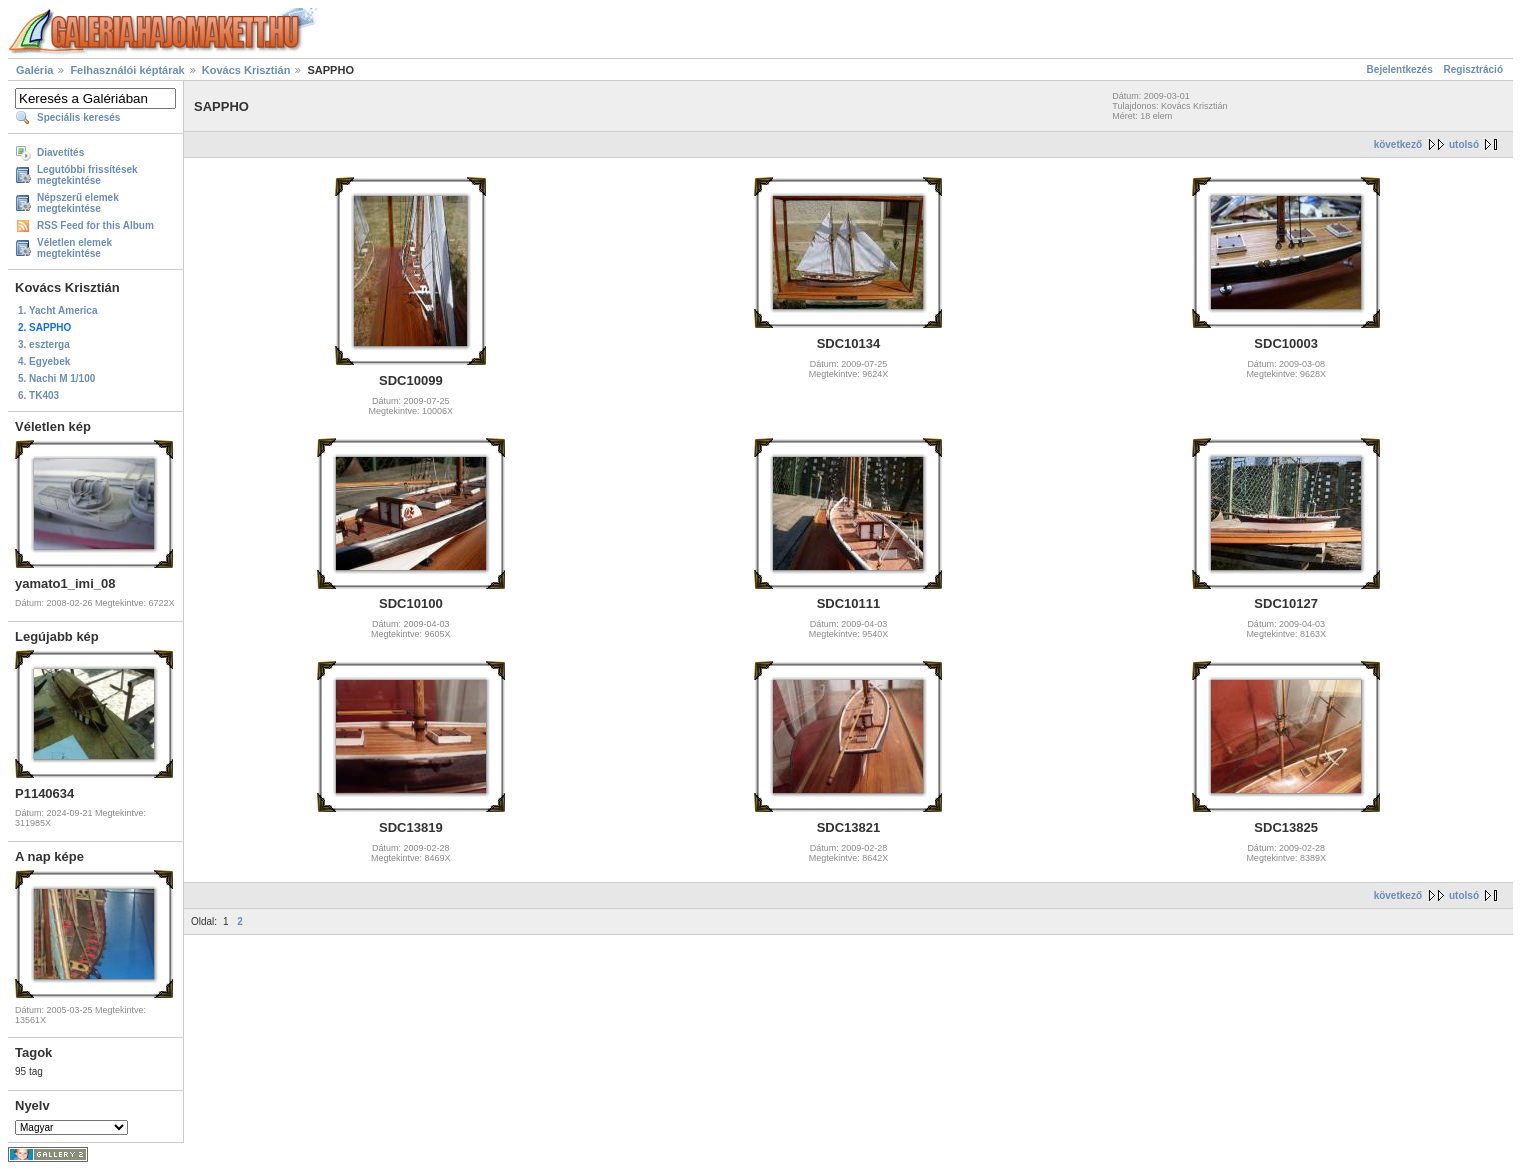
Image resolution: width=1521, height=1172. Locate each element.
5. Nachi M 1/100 (56, 378)
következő (1398, 144)
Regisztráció (1473, 69)
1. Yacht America (58, 310)
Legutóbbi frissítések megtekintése (87, 175)
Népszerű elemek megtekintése (78, 203)
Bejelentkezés (1400, 69)
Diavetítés (60, 152)
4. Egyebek (44, 361)
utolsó (1464, 144)
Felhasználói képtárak (127, 70)
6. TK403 (38, 395)
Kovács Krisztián (246, 70)
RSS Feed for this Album (95, 225)
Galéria (34, 70)
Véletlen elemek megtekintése (74, 248)
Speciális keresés (78, 117)
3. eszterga (44, 344)
